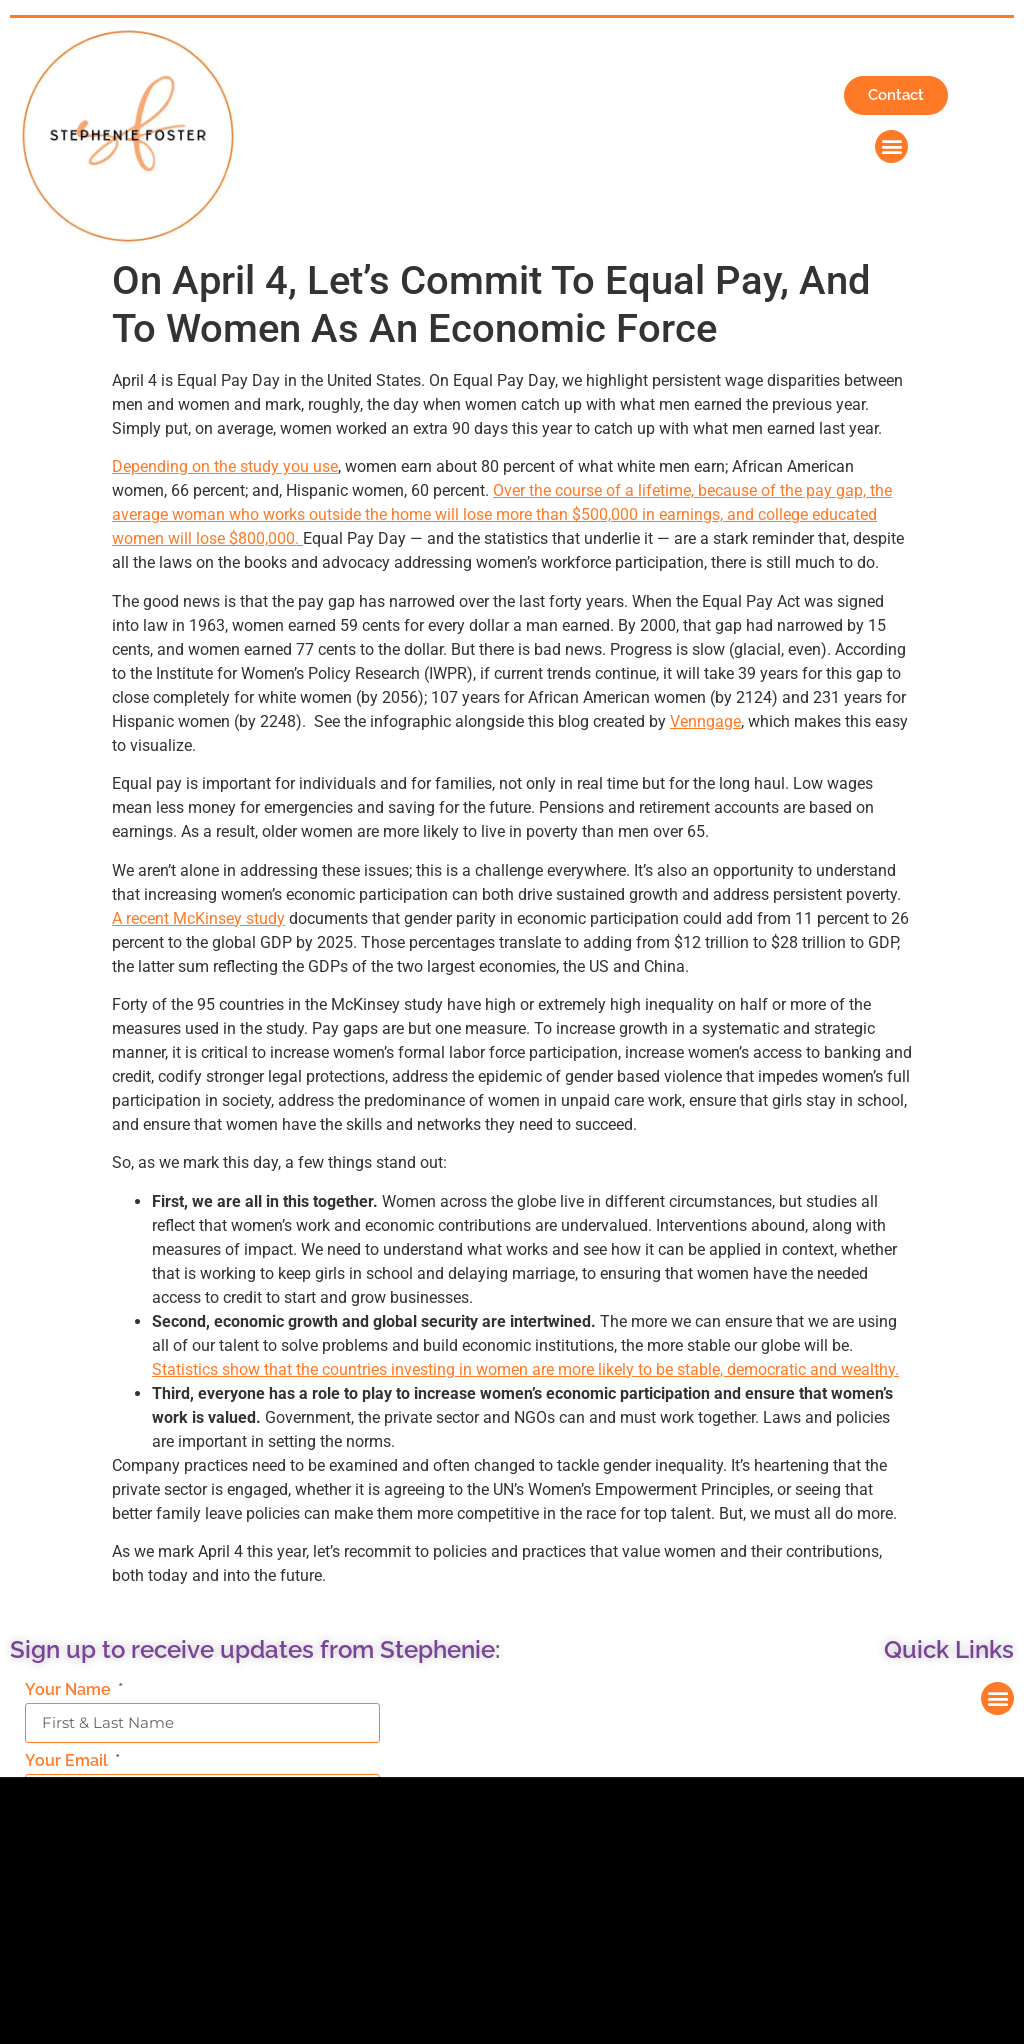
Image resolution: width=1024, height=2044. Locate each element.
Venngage (705, 721)
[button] (891, 146)
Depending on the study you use (225, 466)
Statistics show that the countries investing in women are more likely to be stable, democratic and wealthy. (525, 1369)
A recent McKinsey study (198, 918)
